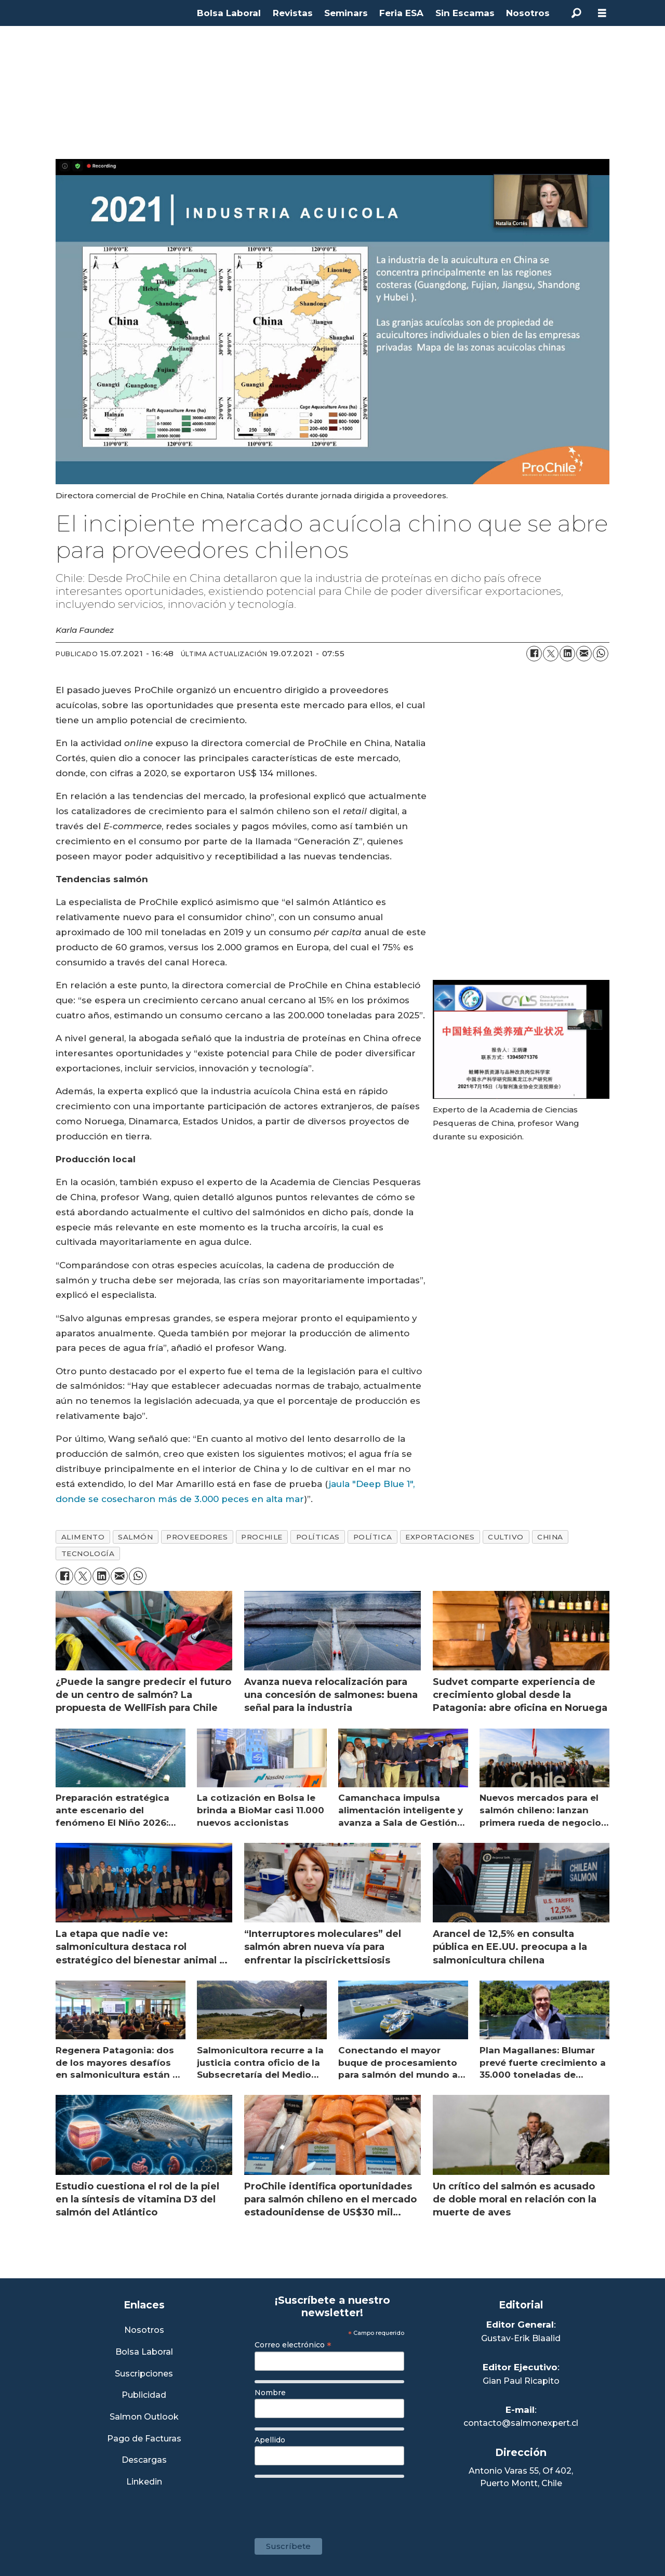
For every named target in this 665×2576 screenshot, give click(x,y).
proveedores (197, 1537)
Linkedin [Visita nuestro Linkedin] (144, 2482)
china (550, 1537)
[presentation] (334, 2502)
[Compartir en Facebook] (534, 653)
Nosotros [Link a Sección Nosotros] (144, 2330)
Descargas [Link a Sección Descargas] (144, 2460)
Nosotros (528, 13)
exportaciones (439, 1537)
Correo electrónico (293, 2345)
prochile (261, 1537)
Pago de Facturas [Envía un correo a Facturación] (144, 2439)
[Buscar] (576, 13)
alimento (82, 1537)
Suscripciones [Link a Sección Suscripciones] (144, 2374)
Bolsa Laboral (229, 13)
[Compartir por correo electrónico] (584, 653)
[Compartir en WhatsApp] (600, 653)
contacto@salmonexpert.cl (520, 2423)
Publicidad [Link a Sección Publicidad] (144, 2395)
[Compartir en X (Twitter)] (550, 653)
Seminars (346, 13)
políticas (318, 1537)
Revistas (293, 13)
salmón (135, 1537)
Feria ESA (401, 13)
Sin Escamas (465, 13)
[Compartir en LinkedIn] (567, 653)
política (372, 1537)
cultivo (506, 1537)
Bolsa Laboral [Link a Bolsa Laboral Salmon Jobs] (144, 2352)
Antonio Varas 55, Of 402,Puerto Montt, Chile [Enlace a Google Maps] (521, 2477)
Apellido (270, 2440)
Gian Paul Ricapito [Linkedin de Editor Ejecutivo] (521, 2381)
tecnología (87, 1553)
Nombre (270, 2392)
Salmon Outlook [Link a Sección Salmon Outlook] (144, 2417)
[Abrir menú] (602, 13)
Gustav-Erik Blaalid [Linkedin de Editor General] (521, 2338)
